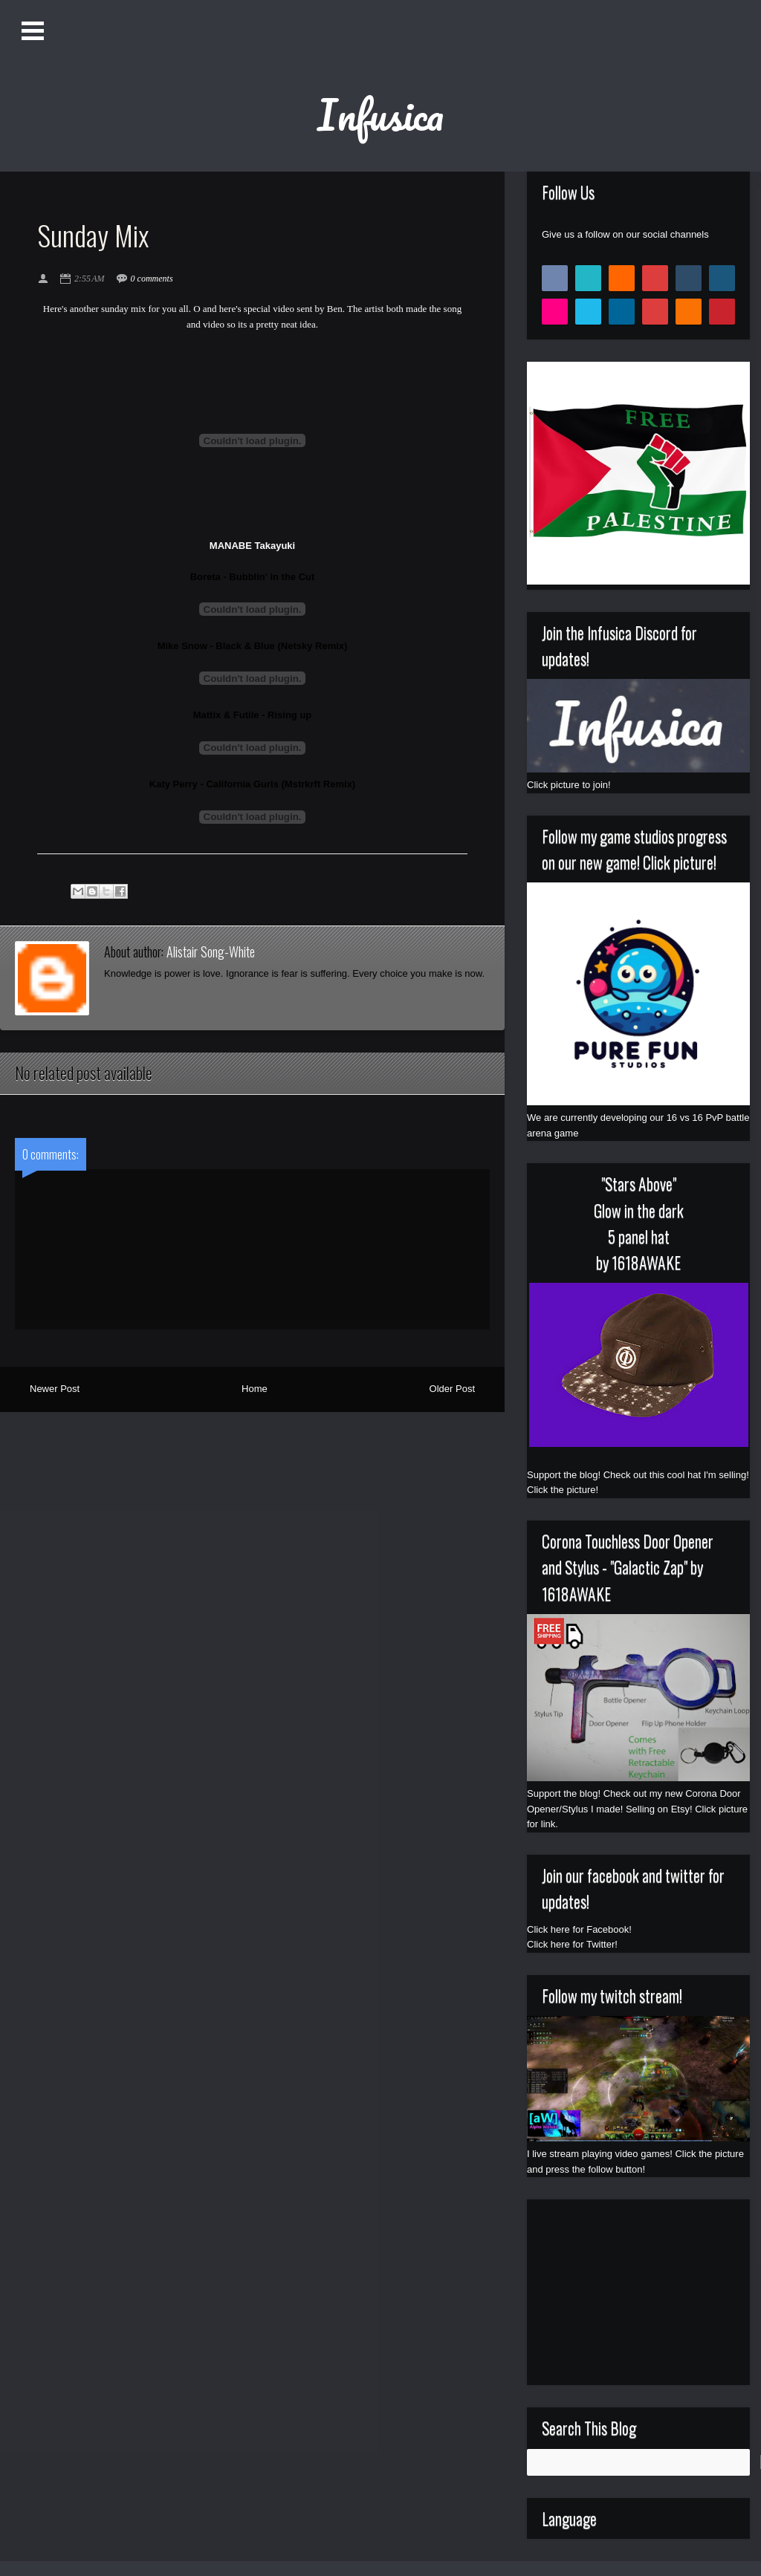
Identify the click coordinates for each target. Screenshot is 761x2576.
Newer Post (55, 1388)
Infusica (380, 114)
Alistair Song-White (210, 951)
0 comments (152, 278)
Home (255, 1388)
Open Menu (35, 31)
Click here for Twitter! (572, 1944)
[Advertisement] (638, 2292)
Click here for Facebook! (579, 1929)
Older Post (452, 1388)
